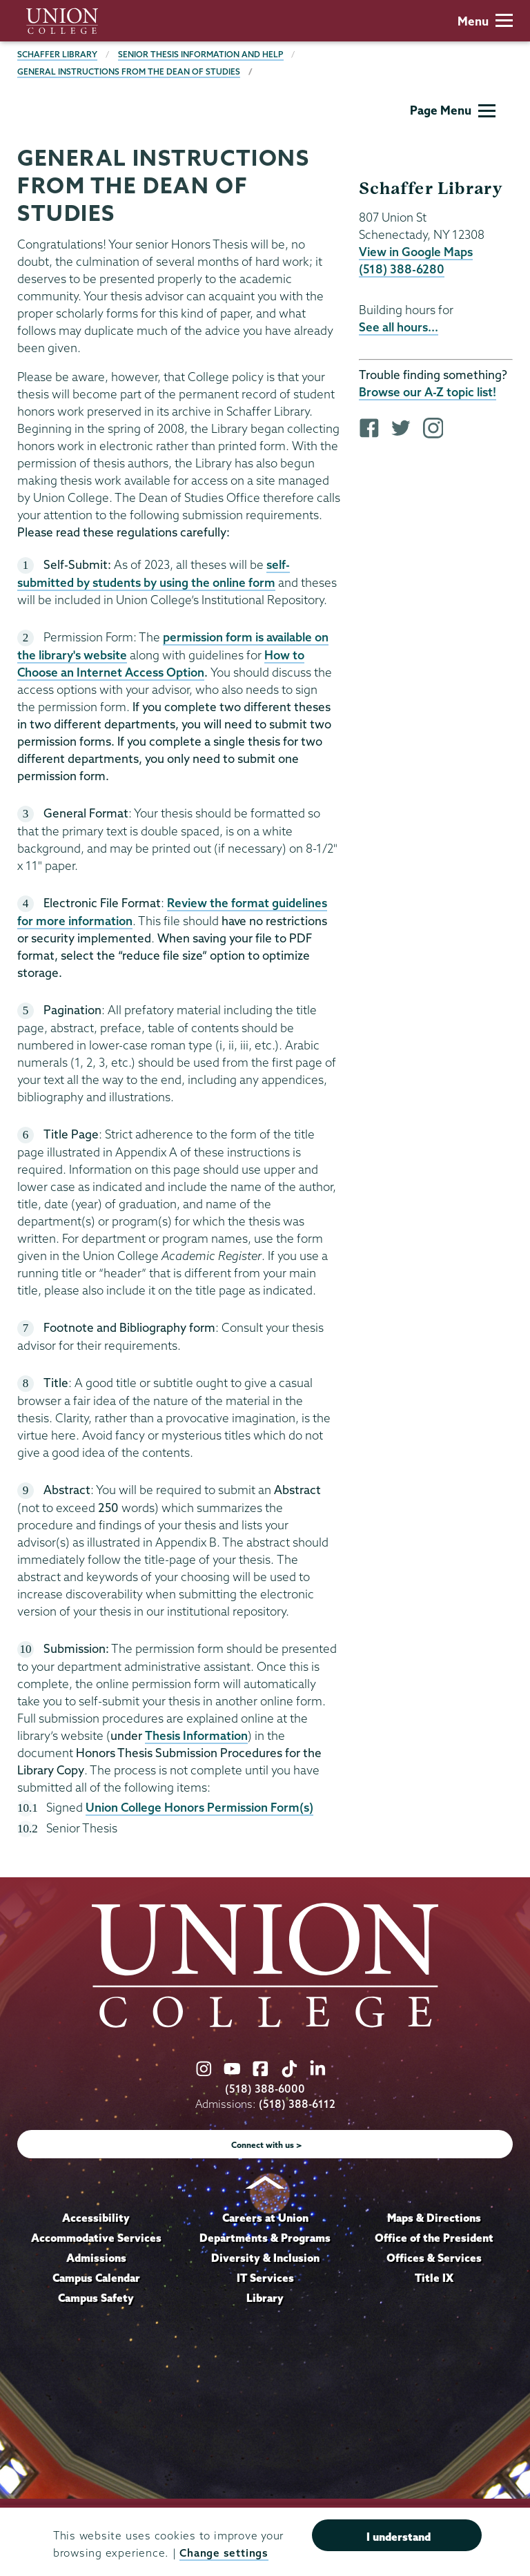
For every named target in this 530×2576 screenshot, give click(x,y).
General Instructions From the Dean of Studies (128, 71)
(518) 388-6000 (265, 2088)
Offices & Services (434, 2258)
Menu (485, 21)
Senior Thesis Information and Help (201, 54)
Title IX (434, 2278)
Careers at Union (265, 2218)
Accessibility (96, 2218)
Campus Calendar (96, 2278)
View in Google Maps (416, 251)
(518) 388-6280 (401, 269)
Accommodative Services (96, 2238)
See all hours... (398, 327)
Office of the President (434, 2238)
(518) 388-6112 (297, 2104)
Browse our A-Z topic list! (427, 392)
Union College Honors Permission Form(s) (199, 1807)
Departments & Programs (265, 2238)
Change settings (223, 2552)
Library (265, 2298)
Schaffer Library (57, 54)
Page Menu (452, 110)
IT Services (265, 2278)
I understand (398, 2537)
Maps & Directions (434, 2218)
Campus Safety (96, 2298)
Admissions (96, 2258)
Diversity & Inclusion (265, 2258)
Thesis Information (196, 1735)
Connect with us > (266, 2145)
